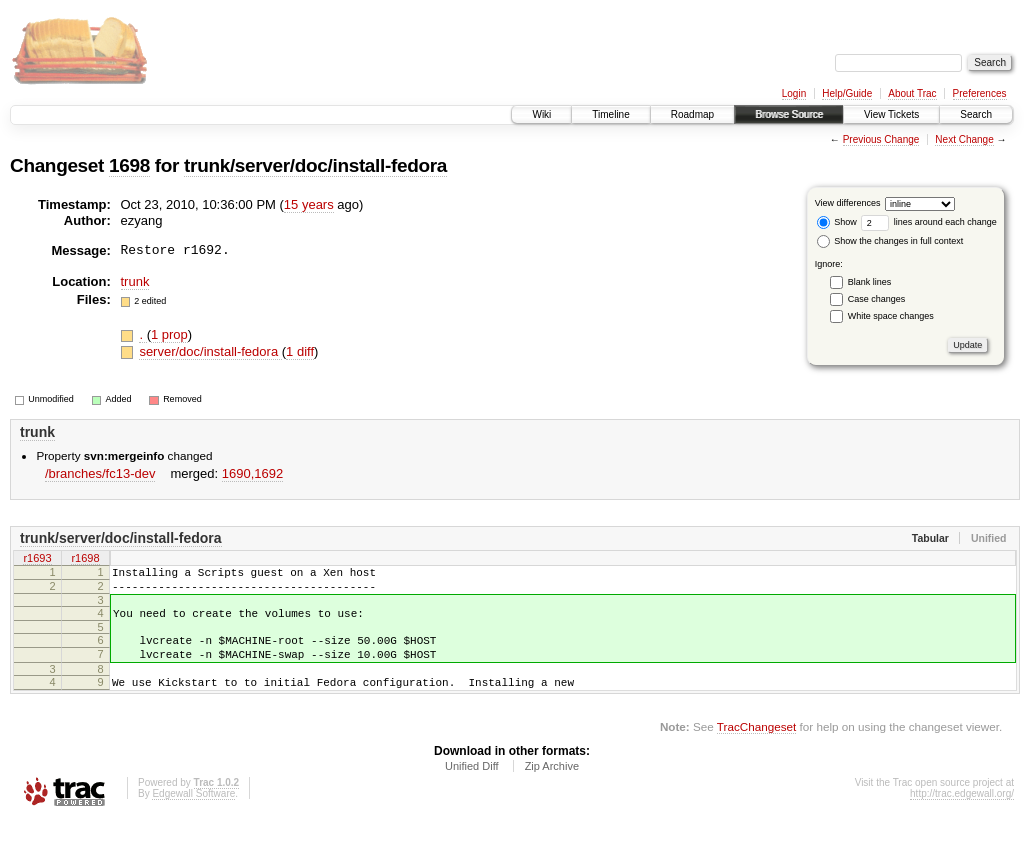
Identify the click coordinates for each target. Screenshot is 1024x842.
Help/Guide (847, 93)
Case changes (877, 299)
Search (976, 114)
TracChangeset (756, 747)
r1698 (85, 559)
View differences (848, 203)
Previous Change (881, 139)
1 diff (300, 351)
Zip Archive (552, 787)
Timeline (610, 114)
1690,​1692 (252, 473)
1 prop (169, 334)
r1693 (37, 559)
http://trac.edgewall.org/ (962, 814)
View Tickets (891, 114)
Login (794, 93)
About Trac (912, 93)
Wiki (541, 114)
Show (837, 222)
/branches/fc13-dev (100, 473)
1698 (129, 165)
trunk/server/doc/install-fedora (315, 165)
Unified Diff (472, 787)
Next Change (964, 139)
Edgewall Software (193, 814)
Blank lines (870, 282)
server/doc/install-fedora (210, 351)
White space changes (891, 316)
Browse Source (789, 114)
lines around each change (929, 222)
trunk (135, 281)
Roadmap (692, 114)
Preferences (980, 93)
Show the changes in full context (890, 241)
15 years (309, 204)
